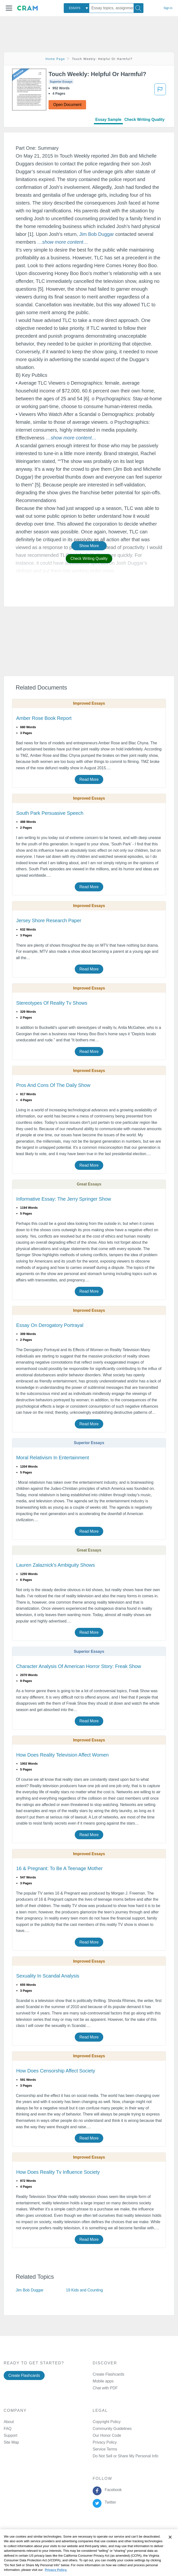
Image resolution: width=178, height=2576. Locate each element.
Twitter (109, 2502)
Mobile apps (103, 2381)
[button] (9, 8)
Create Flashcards (24, 2375)
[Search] (138, 8)
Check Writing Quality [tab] (144, 119)
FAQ (8, 2428)
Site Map (11, 2442)
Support (10, 2435)
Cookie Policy (105, 2532)
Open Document (67, 105)
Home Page (55, 59)
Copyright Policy (107, 2422)
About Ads (129, 2532)
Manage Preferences (111, 2456)
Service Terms (105, 2449)
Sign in (168, 8)
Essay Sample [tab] (108, 119)
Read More (89, 779)
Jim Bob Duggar (96, 234)
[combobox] (76, 8)
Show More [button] (89, 546)
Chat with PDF (105, 2388)
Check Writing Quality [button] (88, 558)
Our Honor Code (107, 2435)
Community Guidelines (112, 2428)
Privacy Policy (105, 2442)
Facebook (112, 2490)
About (9, 2422)
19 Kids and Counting (84, 2290)
